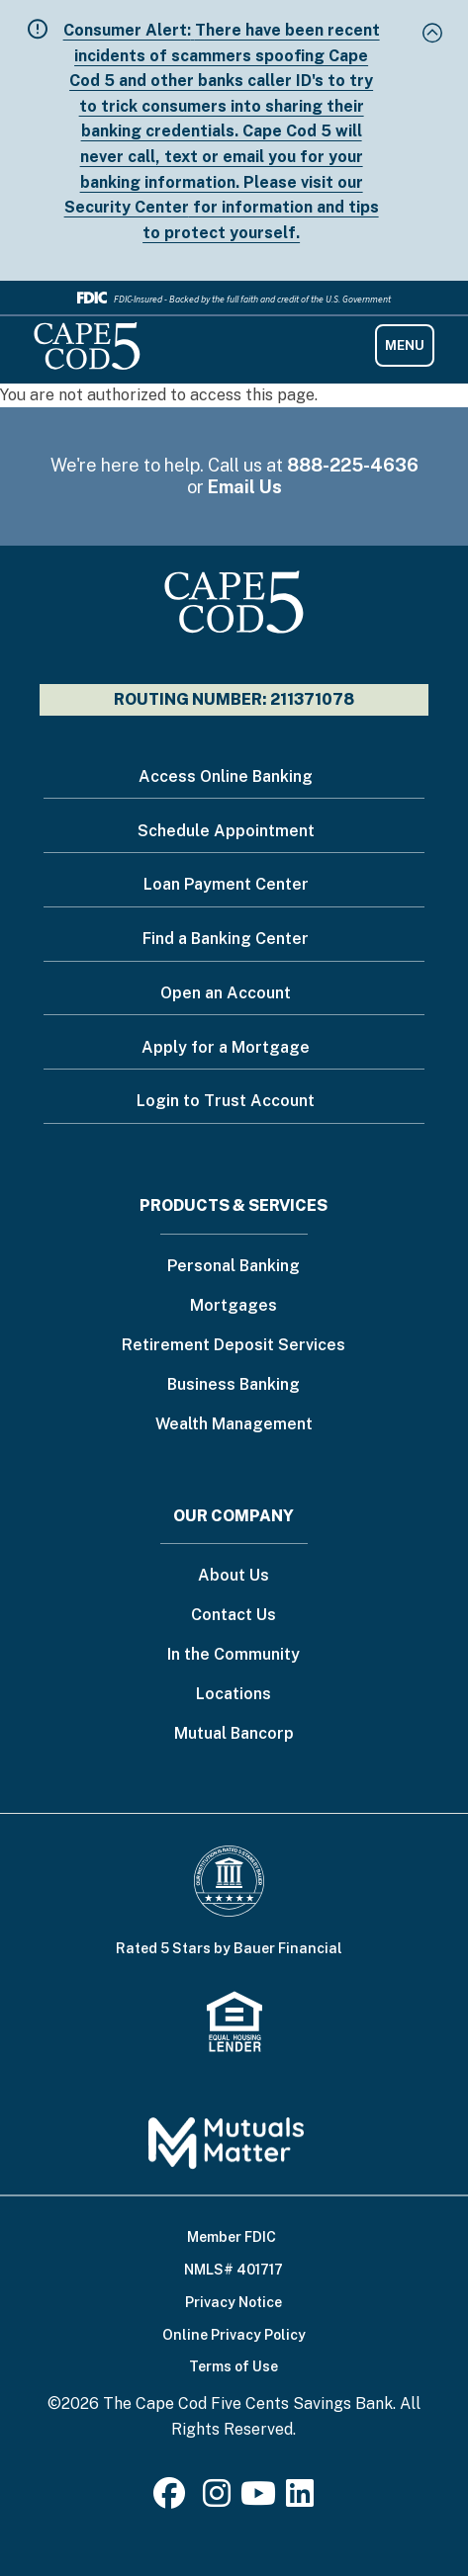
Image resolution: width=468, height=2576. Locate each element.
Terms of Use (233, 2366)
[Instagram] (217, 2499)
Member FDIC (231, 2237)
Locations (233, 1694)
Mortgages (233, 1306)
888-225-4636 (353, 465)
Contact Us (233, 1615)
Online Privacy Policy (234, 2335)
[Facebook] (173, 2499)
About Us (233, 1576)
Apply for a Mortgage (225, 1047)
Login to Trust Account (226, 1100)
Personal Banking (233, 1266)
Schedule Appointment (226, 830)
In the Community (233, 1655)
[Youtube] (258, 2499)
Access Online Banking (226, 776)
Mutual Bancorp (234, 1734)
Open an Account (225, 993)
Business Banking (233, 1385)
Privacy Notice (233, 2302)
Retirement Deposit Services (233, 1345)
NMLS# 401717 (233, 2269)
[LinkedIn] (300, 2499)
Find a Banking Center (225, 938)
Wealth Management (234, 1425)
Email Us (245, 486)
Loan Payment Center (226, 884)
